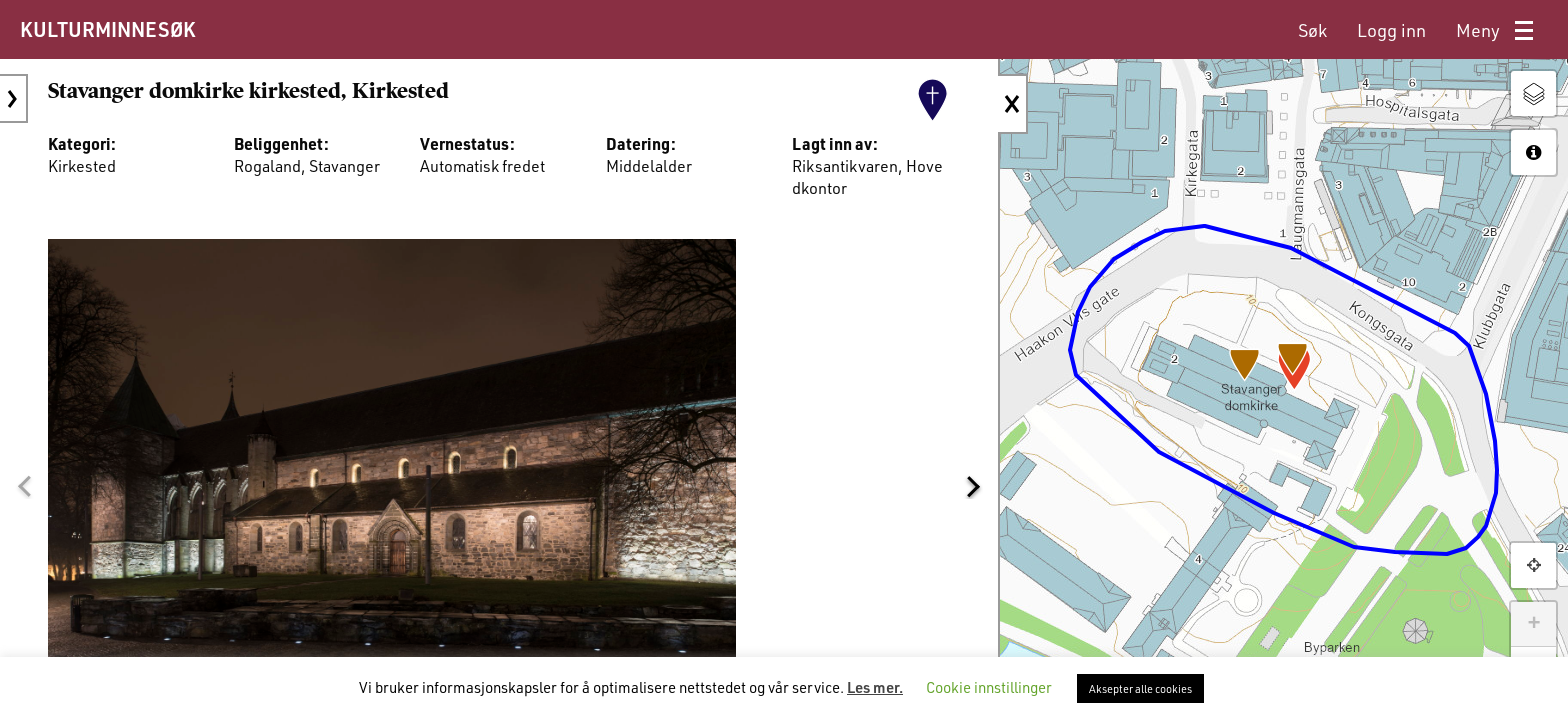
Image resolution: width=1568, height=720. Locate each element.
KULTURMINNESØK (107, 29)
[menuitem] (1312, 30)
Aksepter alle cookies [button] (1140, 688)
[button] (24, 487)
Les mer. (875, 687)
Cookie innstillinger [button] (989, 687)
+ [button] (1533, 624)
